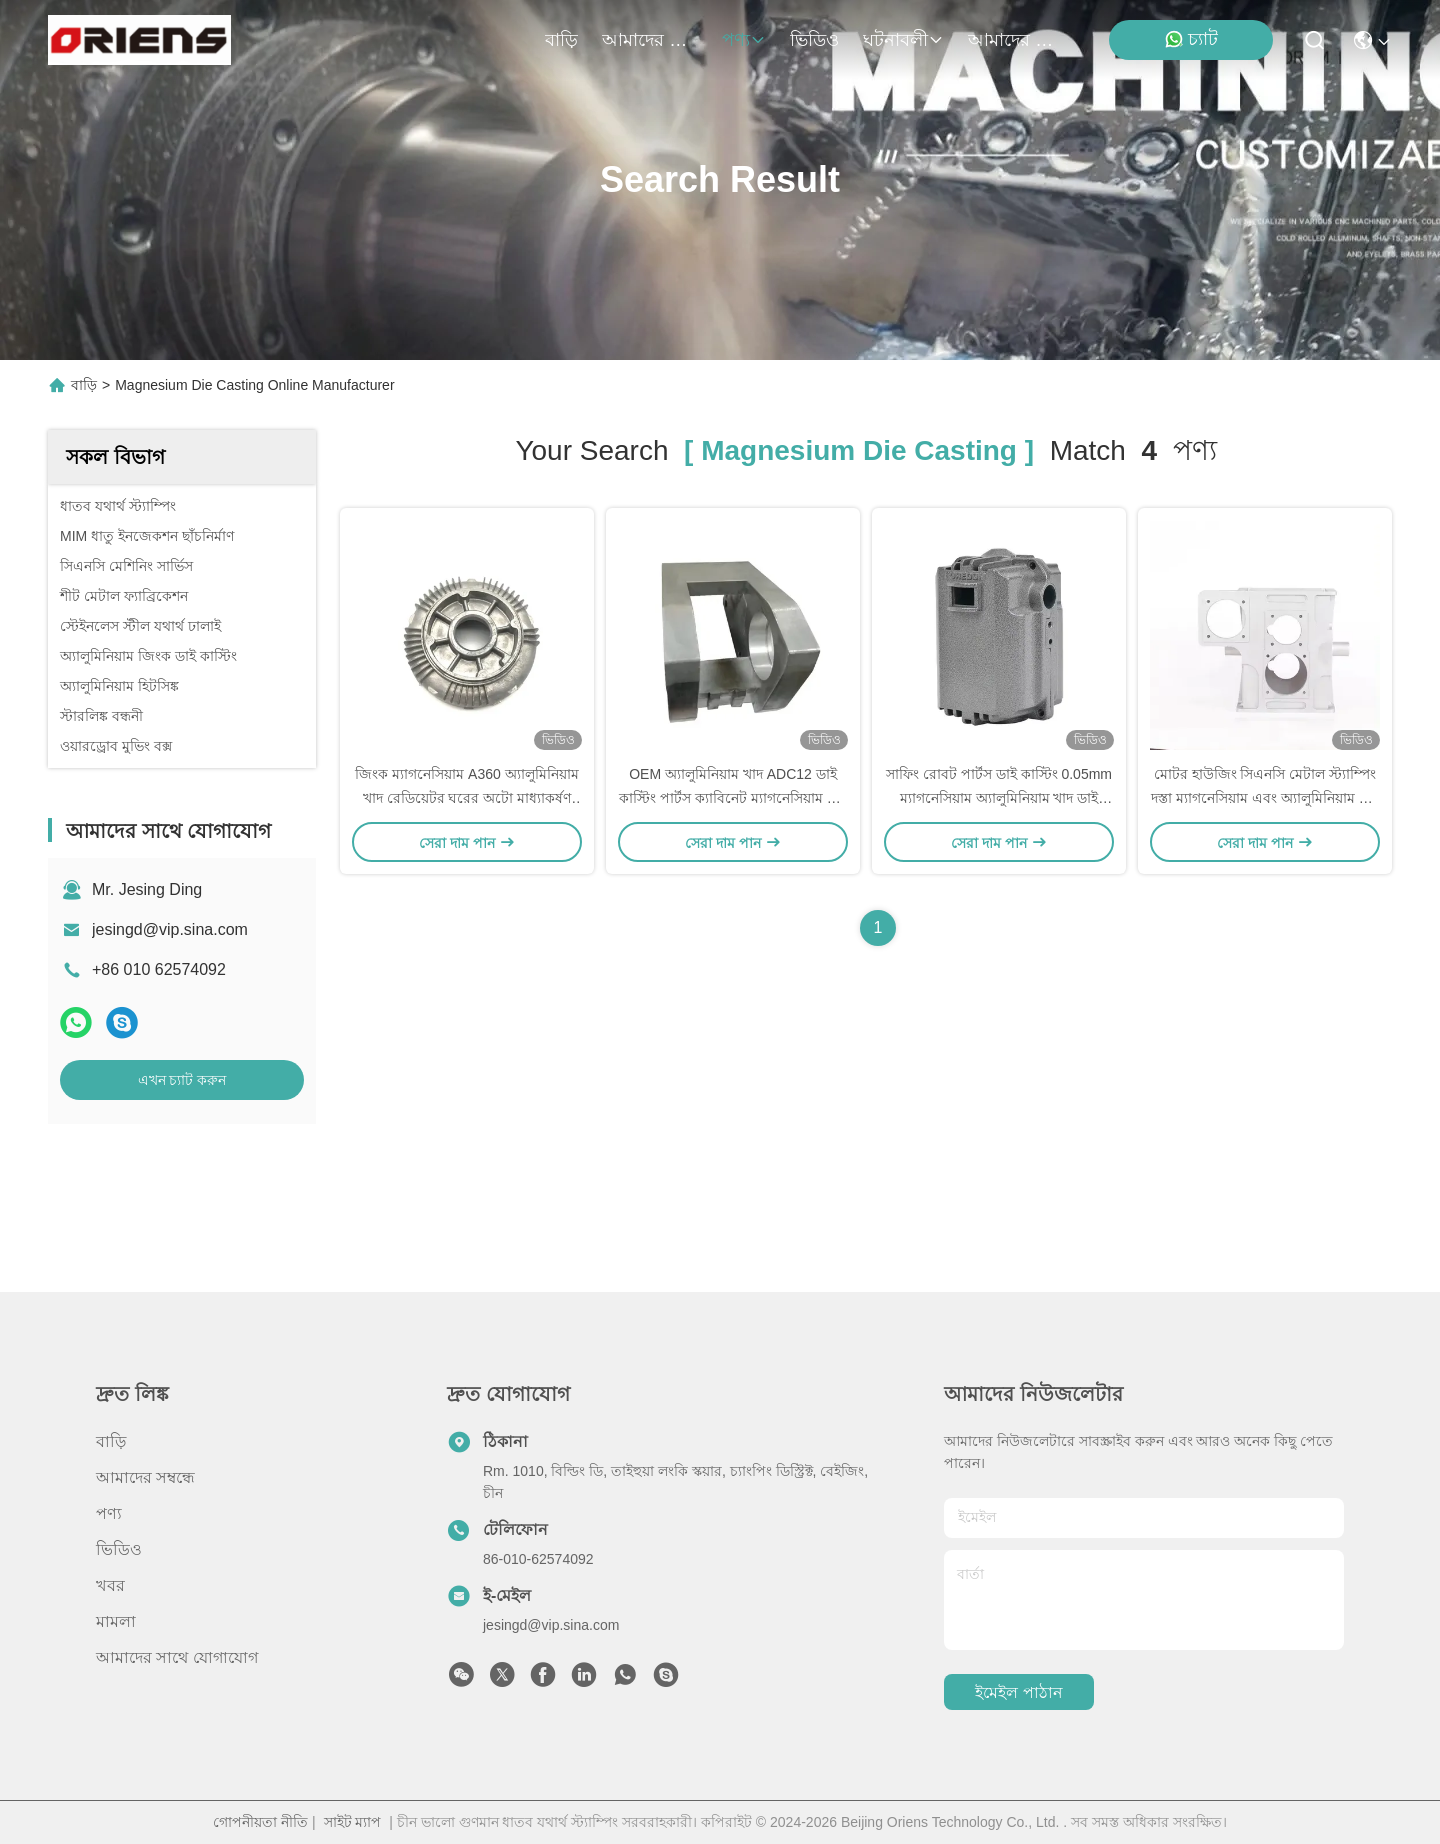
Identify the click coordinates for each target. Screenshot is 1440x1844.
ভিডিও (814, 40)
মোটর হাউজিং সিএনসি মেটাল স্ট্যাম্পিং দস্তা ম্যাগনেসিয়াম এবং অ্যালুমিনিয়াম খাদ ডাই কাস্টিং (1265, 798)
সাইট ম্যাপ (353, 1822)
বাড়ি (561, 40)
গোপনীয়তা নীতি (260, 1822)
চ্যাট (1191, 39)
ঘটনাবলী (903, 40)
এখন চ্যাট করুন (182, 1080)
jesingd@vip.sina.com (170, 929)
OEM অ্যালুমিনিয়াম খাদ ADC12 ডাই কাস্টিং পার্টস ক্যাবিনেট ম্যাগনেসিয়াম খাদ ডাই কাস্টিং (733, 798)
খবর (110, 1585)
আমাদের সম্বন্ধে (650, 40)
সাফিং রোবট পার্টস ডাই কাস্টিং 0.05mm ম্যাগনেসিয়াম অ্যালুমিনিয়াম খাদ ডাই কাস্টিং (999, 798)
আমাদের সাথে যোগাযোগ (1016, 40)
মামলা (116, 1621)
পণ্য (744, 40)
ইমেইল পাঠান (1018, 1692)
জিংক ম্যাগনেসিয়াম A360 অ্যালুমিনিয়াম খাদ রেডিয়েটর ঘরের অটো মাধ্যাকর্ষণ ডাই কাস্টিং (466, 798)
